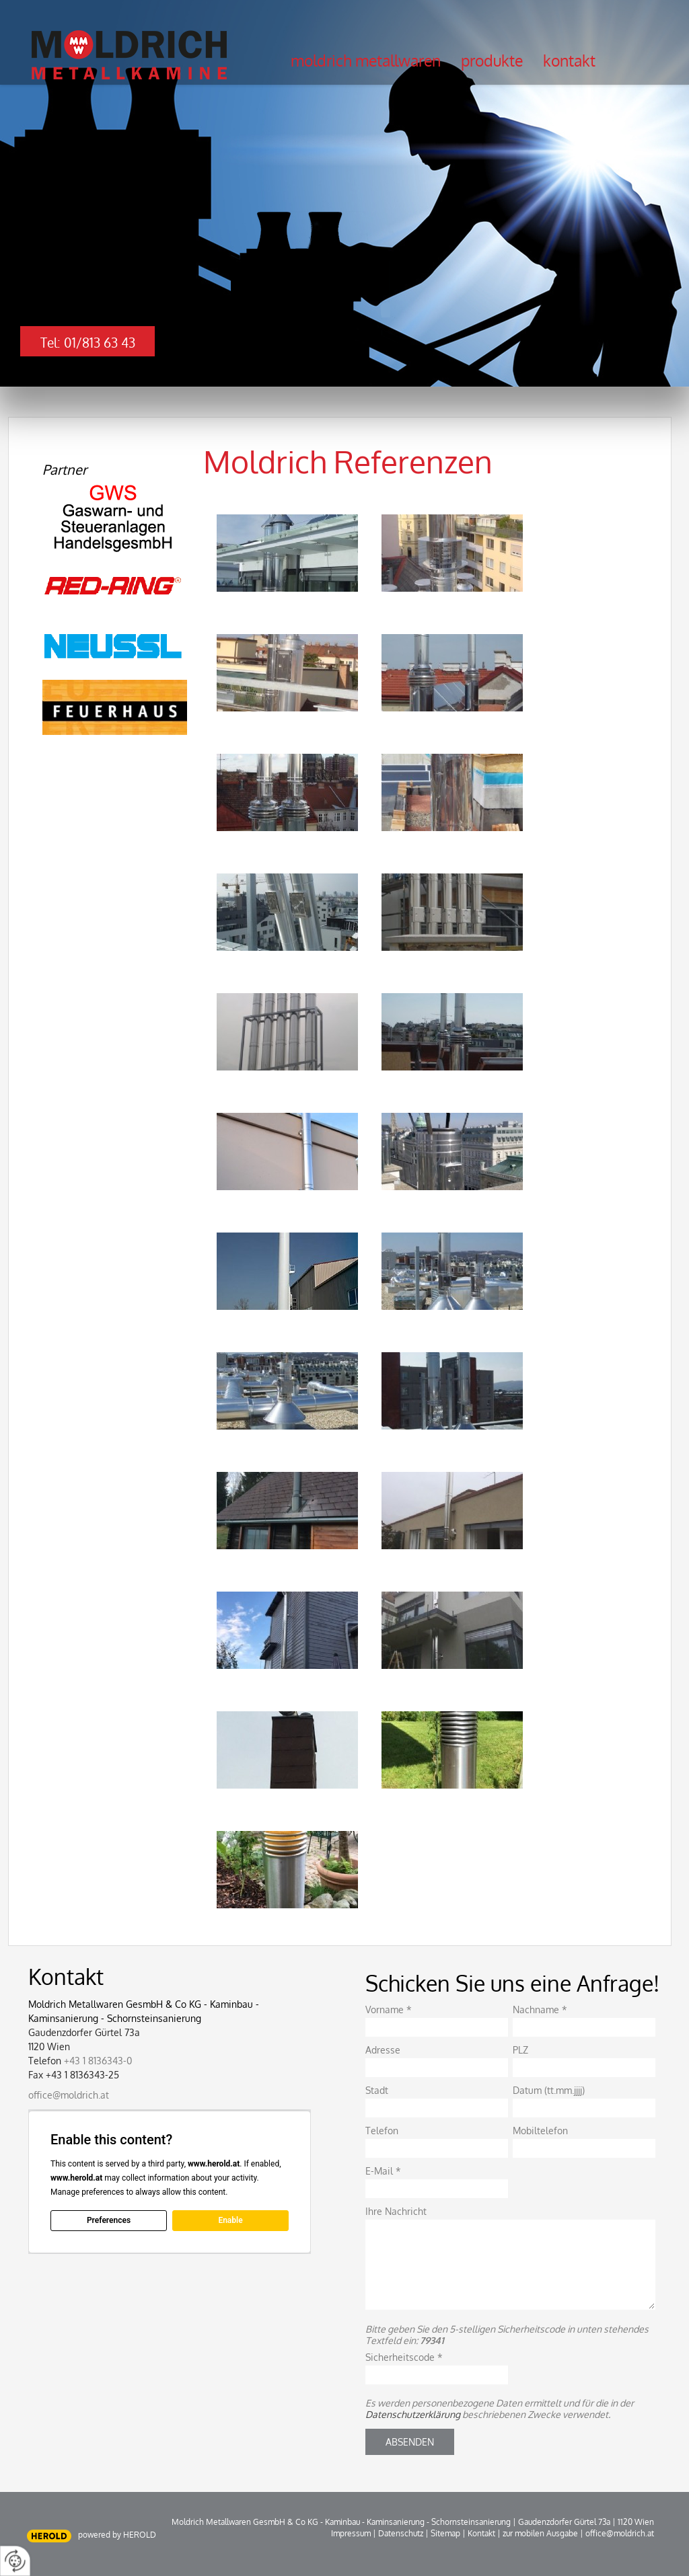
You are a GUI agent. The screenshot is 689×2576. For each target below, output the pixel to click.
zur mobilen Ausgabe (540, 2533)
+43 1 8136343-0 (98, 2060)
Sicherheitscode (404, 2357)
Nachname (540, 2009)
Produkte (492, 60)
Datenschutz (400, 2533)
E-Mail (383, 2171)
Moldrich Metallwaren (366, 60)
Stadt (376, 2090)
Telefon (381, 2130)
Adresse (382, 2050)
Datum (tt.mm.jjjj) (549, 2090)
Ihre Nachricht (396, 2211)
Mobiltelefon (540, 2130)
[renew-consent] (15, 2561)
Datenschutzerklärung (412, 2414)
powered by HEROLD (117, 2535)
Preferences (109, 2220)
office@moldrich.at (68, 2095)
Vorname (388, 2009)
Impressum (351, 2533)
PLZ (520, 2050)
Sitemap (445, 2533)
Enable (230, 2220)
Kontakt (569, 60)
